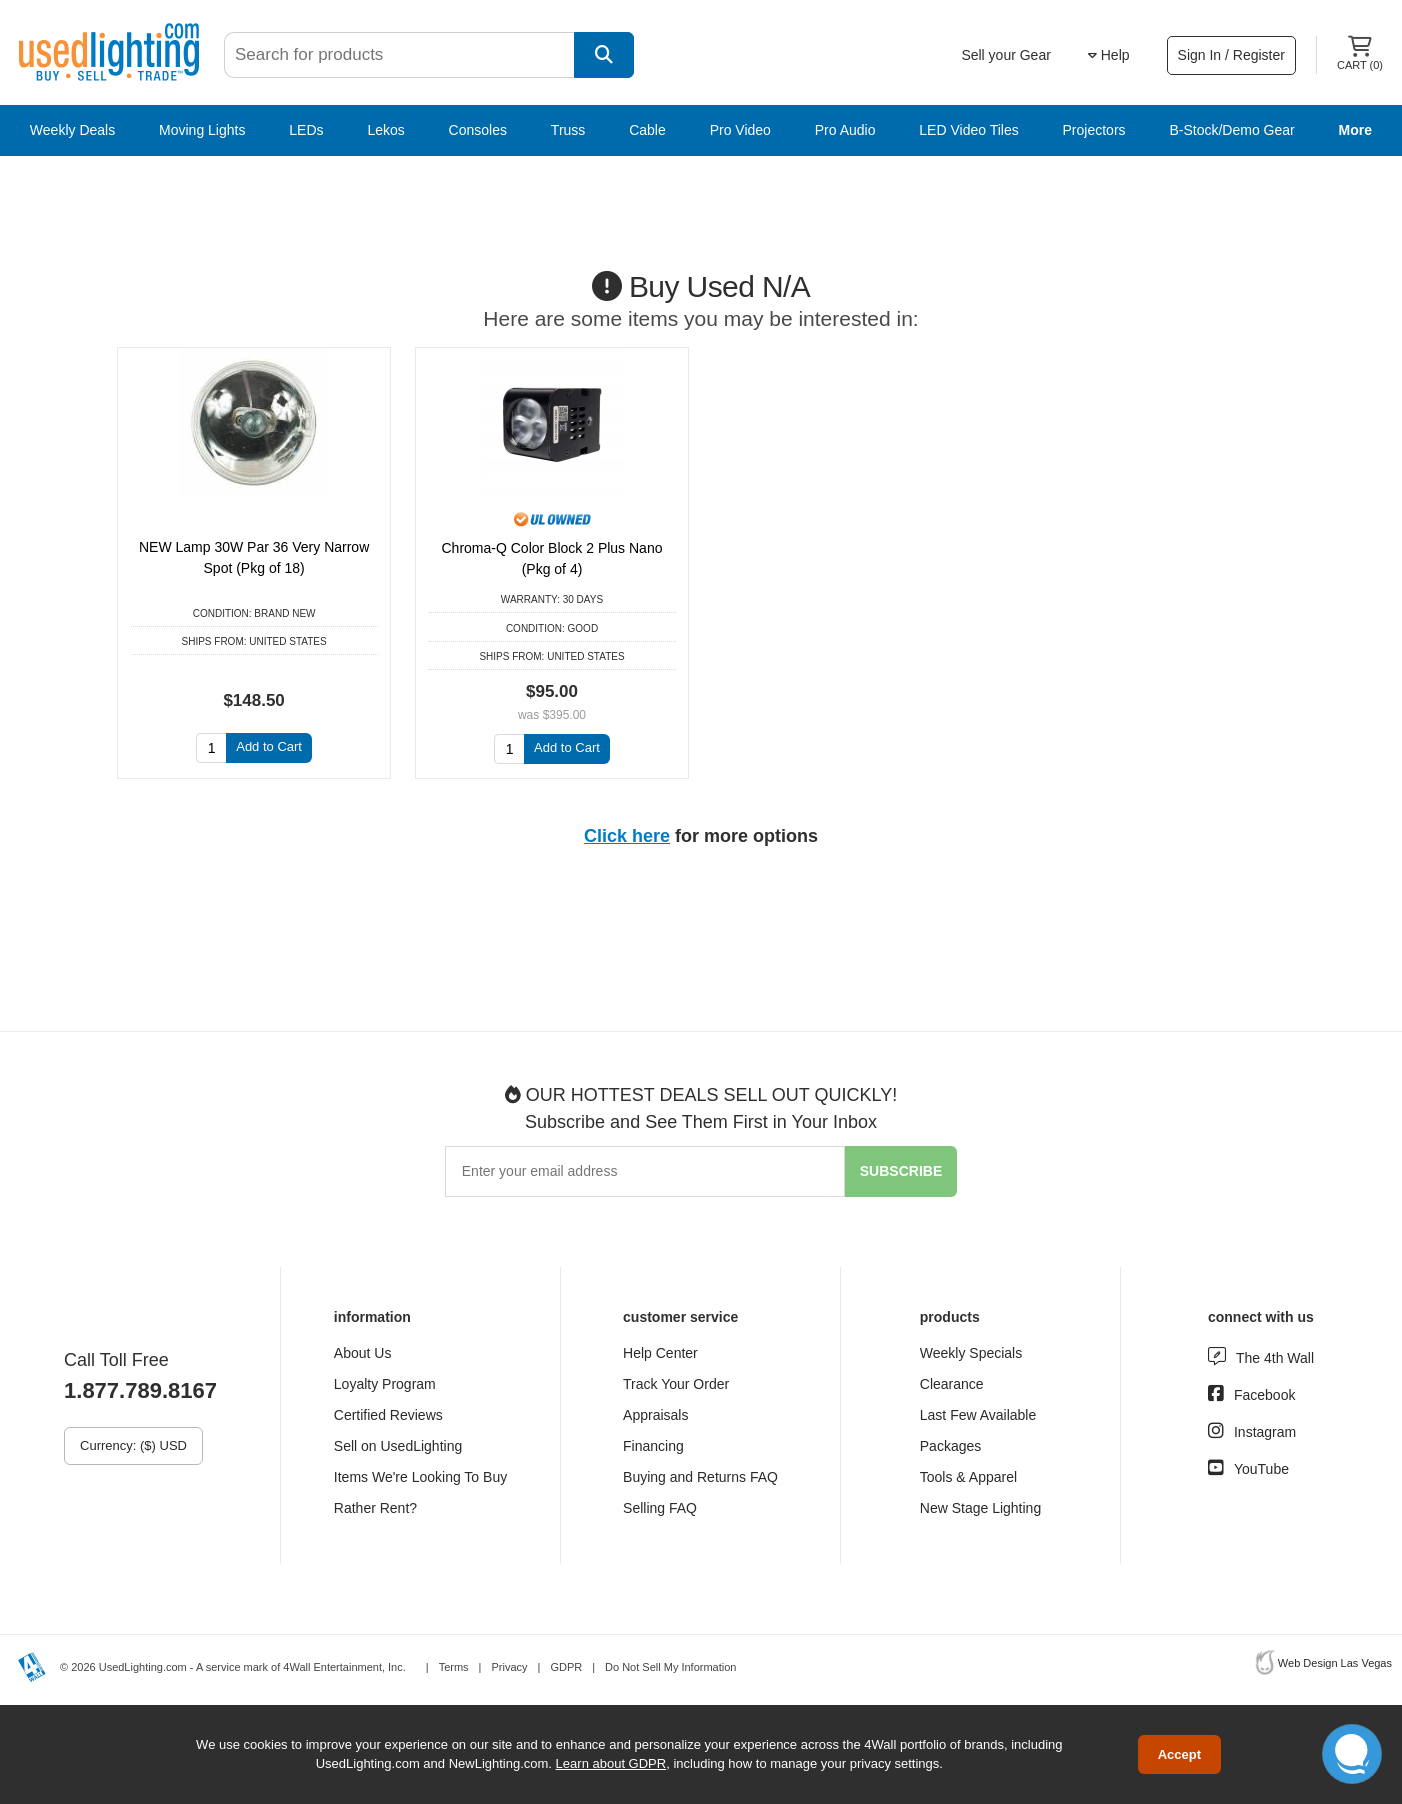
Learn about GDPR (611, 1763)
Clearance (952, 1384)
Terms (454, 1667)
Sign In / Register (1231, 55)
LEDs (306, 130)
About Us (363, 1353)
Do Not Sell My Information (670, 1667)
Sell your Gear (1005, 55)
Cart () (1360, 53)
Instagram (1265, 1432)
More (1355, 130)
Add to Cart (269, 746)
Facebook (1264, 1395)
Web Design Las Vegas (1335, 1663)
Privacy (509, 1667)
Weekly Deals (72, 130)
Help (1109, 55)
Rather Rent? (375, 1508)
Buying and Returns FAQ (700, 1477)
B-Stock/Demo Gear (1231, 130)
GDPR (566, 1667)
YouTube (1261, 1469)
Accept (1179, 1754)
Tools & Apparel (968, 1477)
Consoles (478, 130)
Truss (568, 130)
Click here (627, 836)
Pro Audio (845, 130)
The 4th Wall (1275, 1358)
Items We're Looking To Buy (420, 1477)
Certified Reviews (388, 1415)
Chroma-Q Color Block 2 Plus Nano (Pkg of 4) (552, 558)
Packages (950, 1446)
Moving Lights (202, 130)
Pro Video (740, 130)
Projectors (1094, 130)
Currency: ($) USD (133, 1445)
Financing (653, 1446)
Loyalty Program (385, 1384)
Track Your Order (676, 1384)
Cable (647, 130)
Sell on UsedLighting (398, 1446)
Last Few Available (978, 1415)
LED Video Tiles (968, 130)
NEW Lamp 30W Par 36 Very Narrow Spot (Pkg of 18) (254, 557)
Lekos (385, 130)
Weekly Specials (971, 1353)
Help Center (660, 1353)
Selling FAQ (660, 1508)
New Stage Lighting (980, 1508)
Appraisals (655, 1415)
